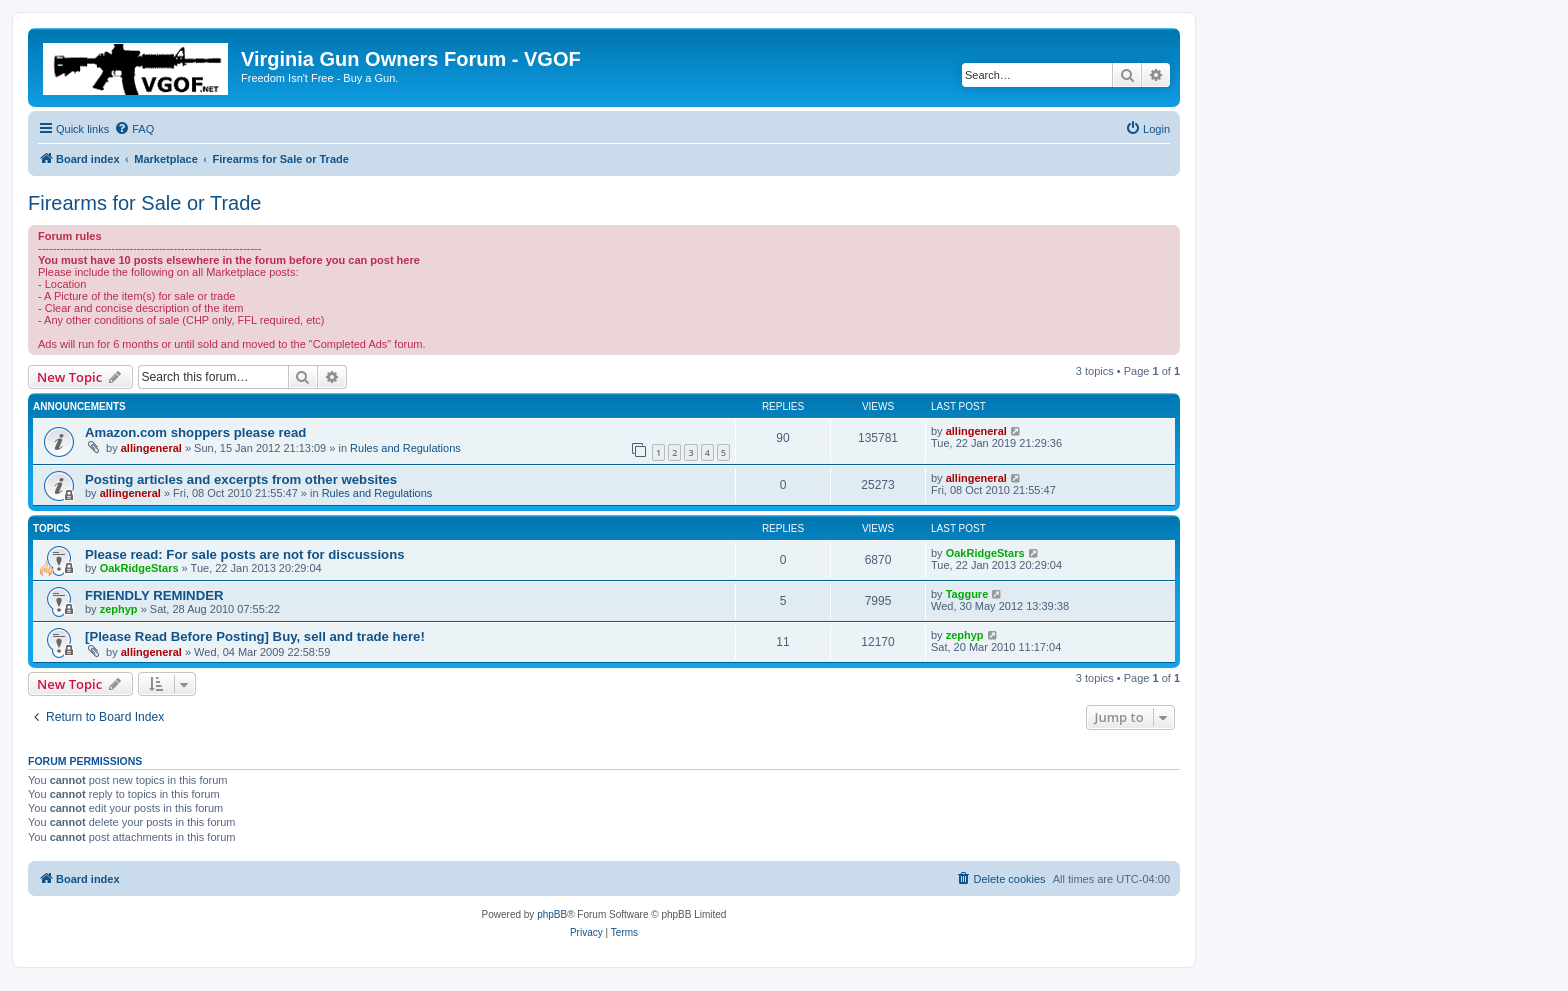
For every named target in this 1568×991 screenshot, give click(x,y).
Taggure (967, 594)
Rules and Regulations (405, 448)
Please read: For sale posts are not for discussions (245, 554)
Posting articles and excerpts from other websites (241, 479)
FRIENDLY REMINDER (154, 595)
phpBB (552, 914)
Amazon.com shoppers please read (195, 432)
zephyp (119, 609)
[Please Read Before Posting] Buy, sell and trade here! (255, 636)
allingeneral (151, 448)
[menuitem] (134, 129)
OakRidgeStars (139, 568)
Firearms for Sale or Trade (144, 203)
